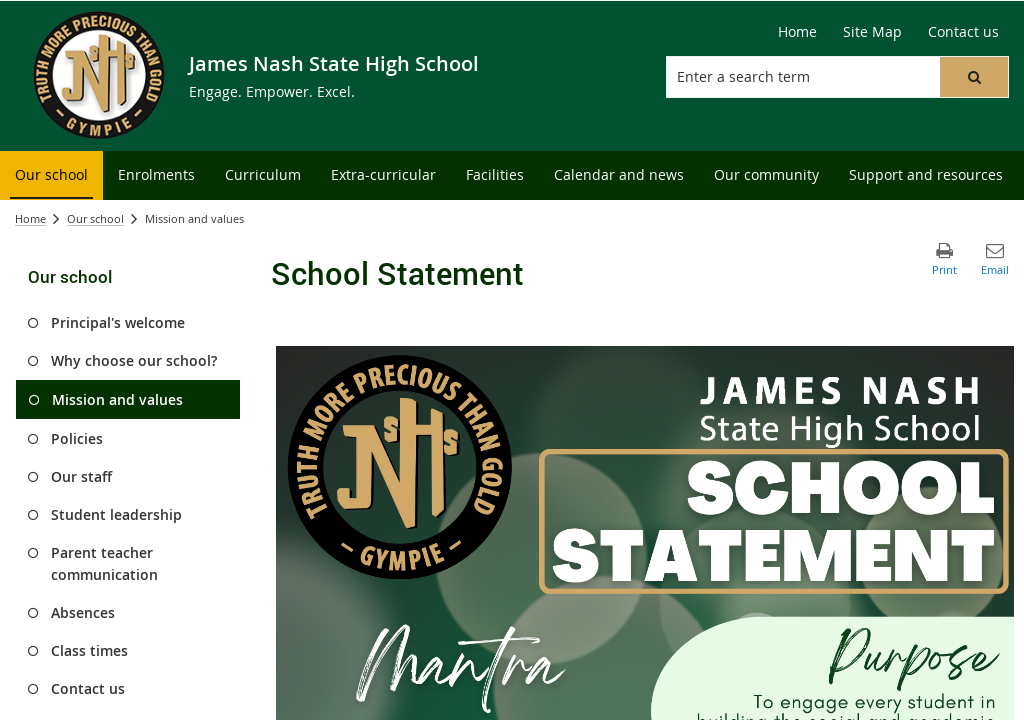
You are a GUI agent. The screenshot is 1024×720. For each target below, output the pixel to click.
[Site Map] (872, 32)
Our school (95, 218)
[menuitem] (51, 175)
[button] (974, 77)
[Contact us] (963, 32)
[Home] (797, 32)
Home (30, 218)
